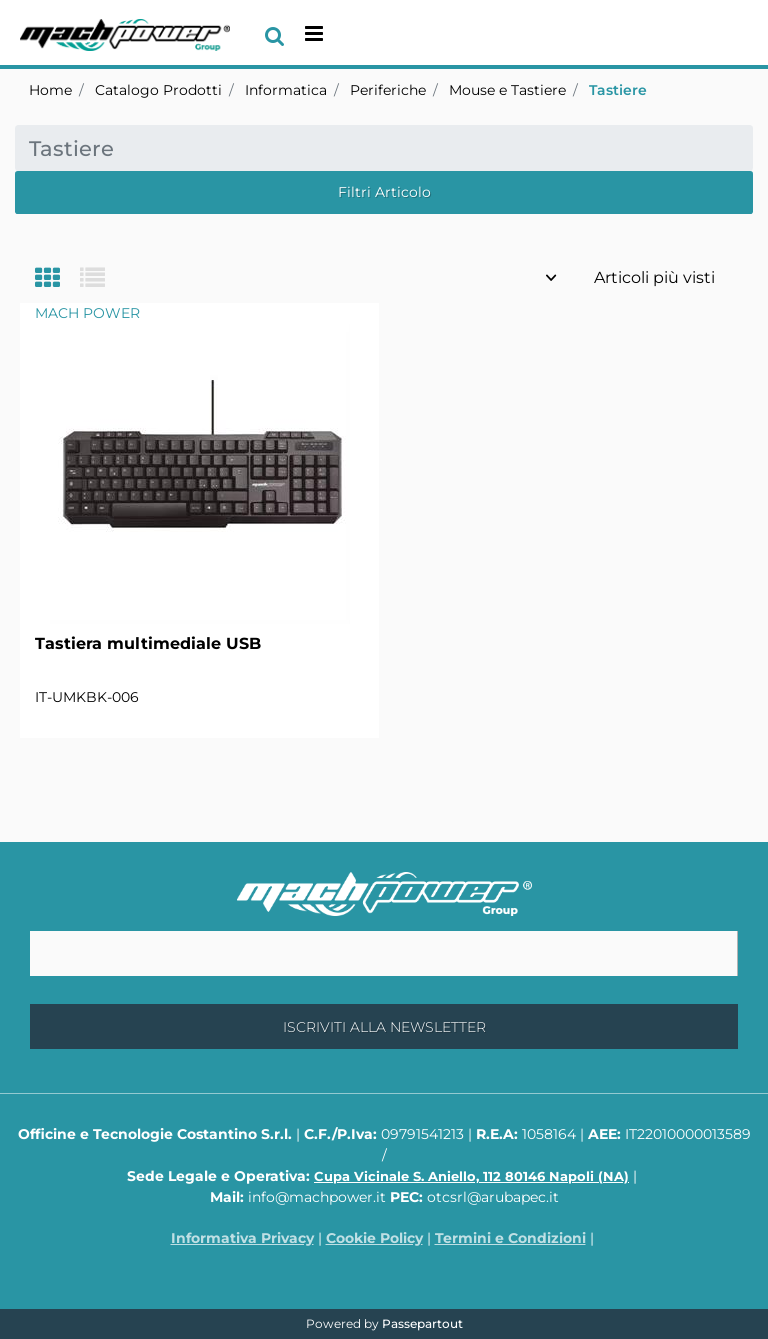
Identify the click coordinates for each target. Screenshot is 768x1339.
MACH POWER (87, 313)
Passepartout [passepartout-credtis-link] (422, 1323)
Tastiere (618, 90)
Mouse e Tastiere (507, 90)
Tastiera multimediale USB (148, 643)
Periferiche (388, 90)
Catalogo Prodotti (158, 90)
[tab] (57, 279)
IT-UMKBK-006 (87, 697)
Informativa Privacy (242, 1238)
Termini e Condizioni (510, 1238)
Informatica (286, 90)
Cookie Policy (374, 1238)
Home (50, 90)
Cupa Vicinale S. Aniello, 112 (471, 1176)
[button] (384, 1026)
